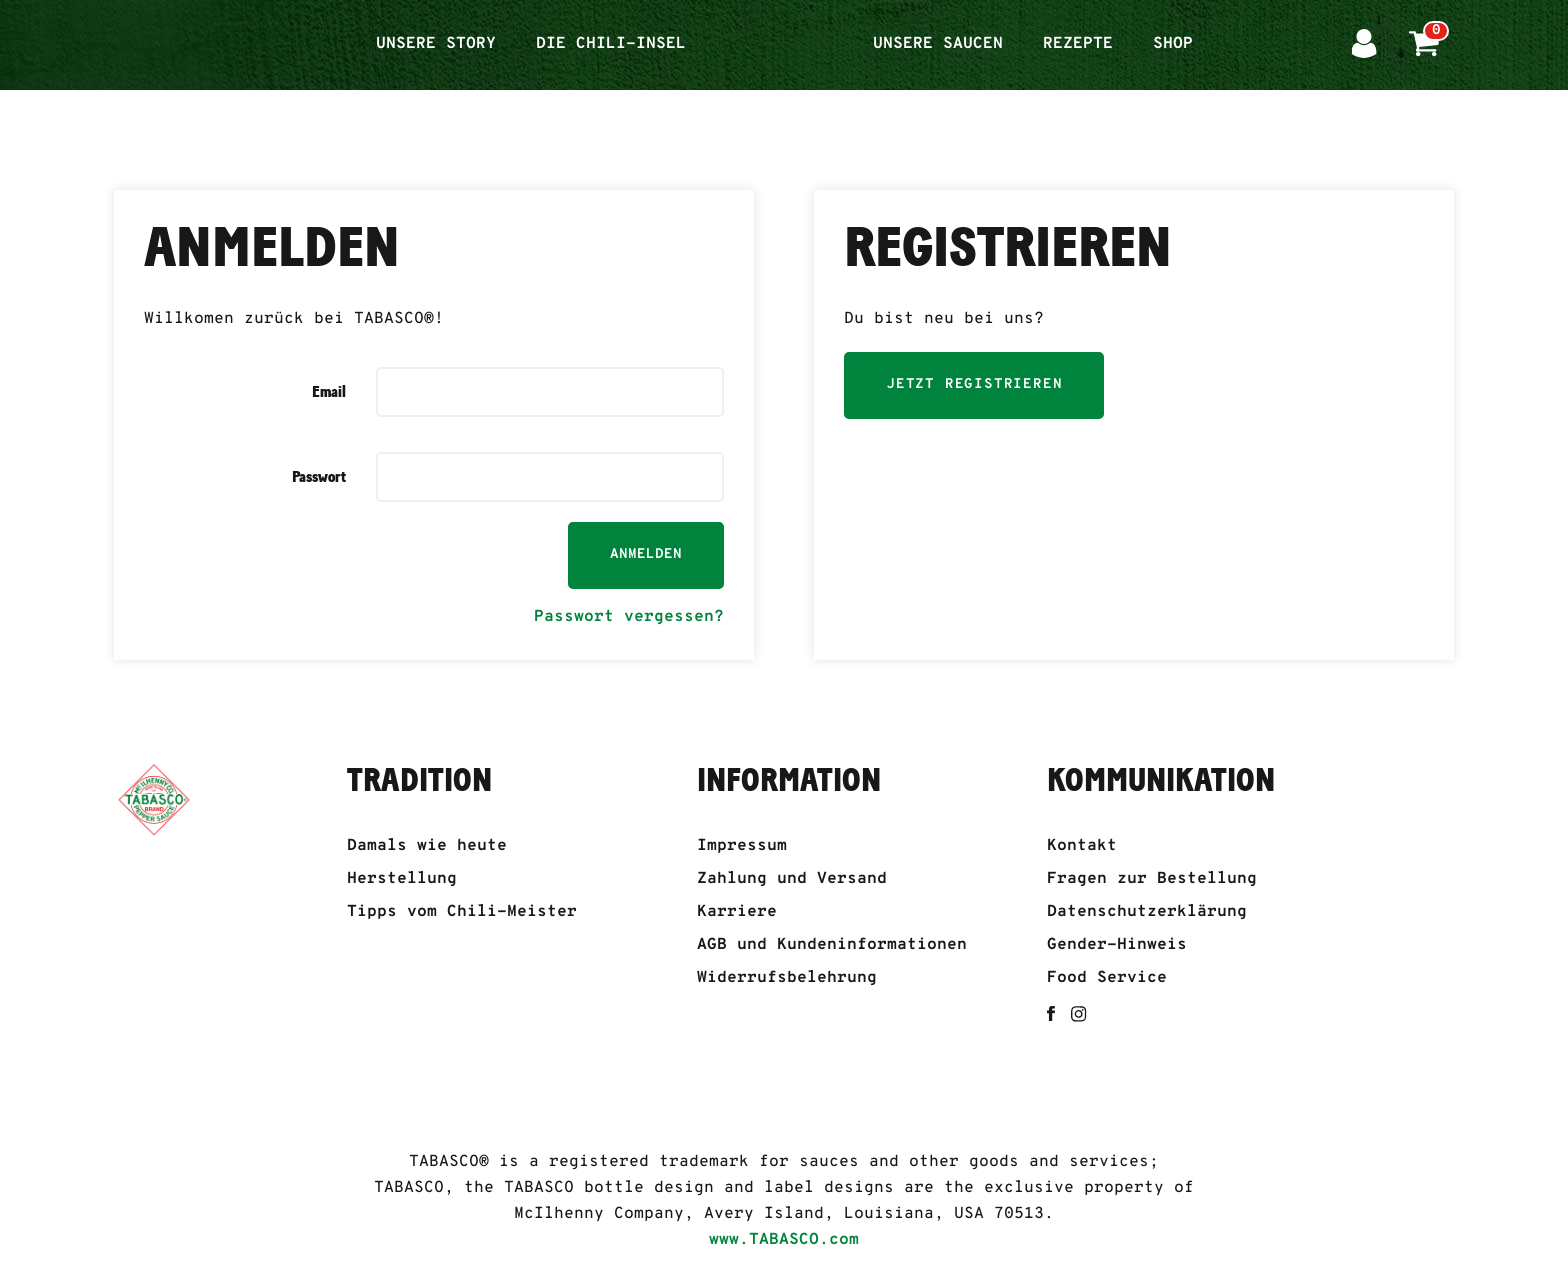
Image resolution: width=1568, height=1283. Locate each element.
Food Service (1107, 978)
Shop (1173, 44)
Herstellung (402, 879)
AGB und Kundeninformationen (832, 945)
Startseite (779, 32)
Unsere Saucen (938, 44)
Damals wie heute (427, 846)
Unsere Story (436, 44)
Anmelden (646, 554)
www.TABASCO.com (784, 1240)
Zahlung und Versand (792, 879)
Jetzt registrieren (974, 384)
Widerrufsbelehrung (787, 978)
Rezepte (1078, 44)
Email (329, 392)
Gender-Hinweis (1117, 945)
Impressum (742, 846)
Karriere (737, 912)
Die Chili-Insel (611, 44)
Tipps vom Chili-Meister (462, 912)
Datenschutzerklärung (1147, 912)
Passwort (319, 477)
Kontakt (1082, 846)
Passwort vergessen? (629, 617)
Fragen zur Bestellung (1152, 879)
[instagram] (1079, 1014)
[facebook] (1051, 1013)
